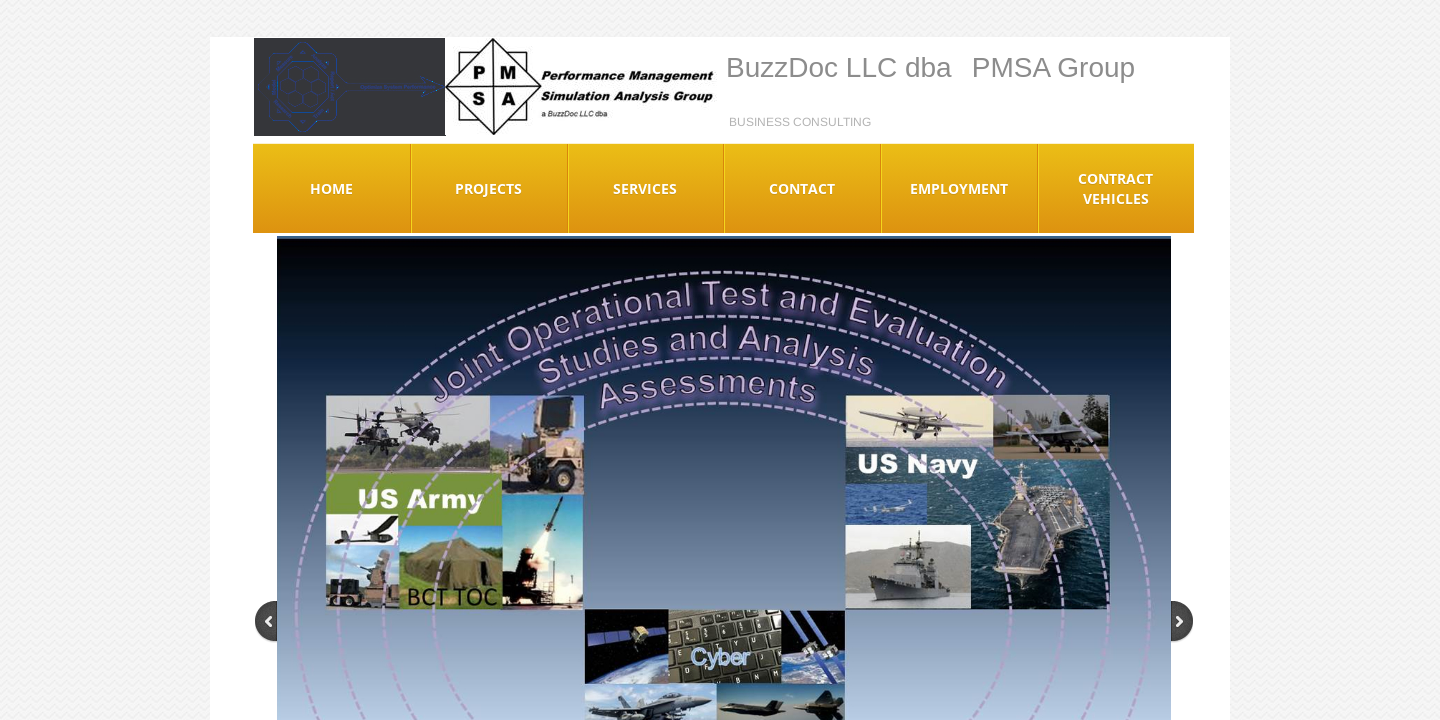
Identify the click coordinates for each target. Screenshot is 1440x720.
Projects (488, 188)
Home (331, 188)
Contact (802, 188)
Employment (959, 188)
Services (645, 188)
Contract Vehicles (1115, 188)
